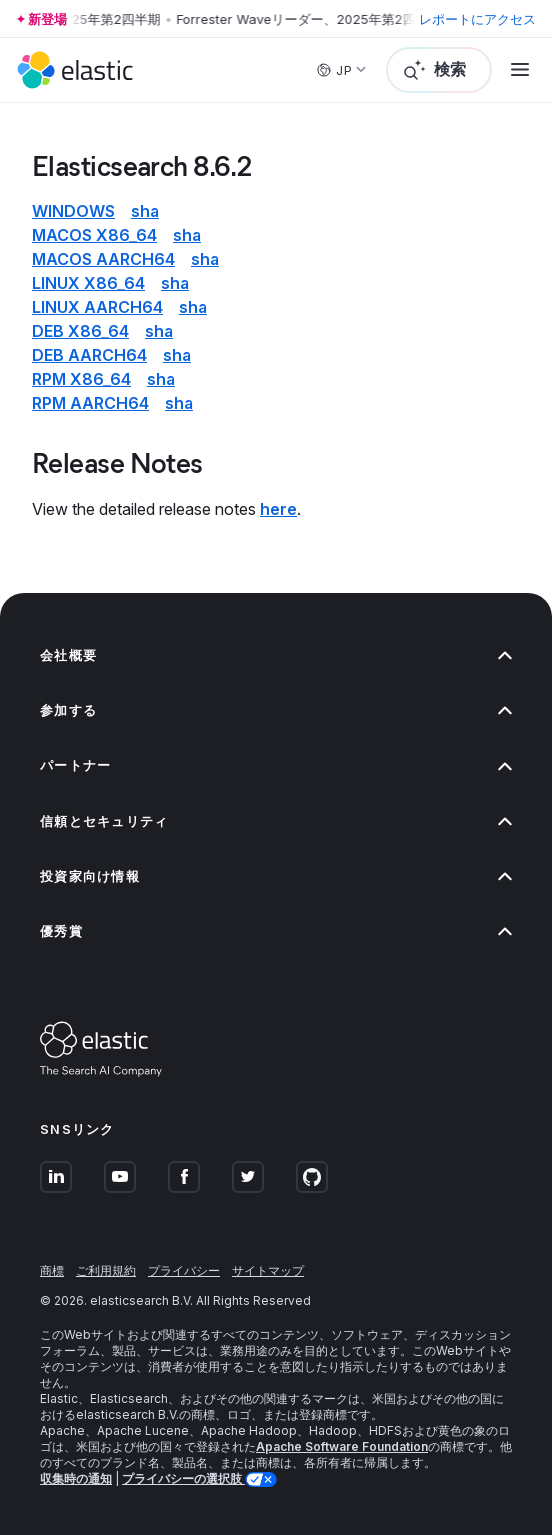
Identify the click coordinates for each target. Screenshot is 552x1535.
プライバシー (184, 1270)
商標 (52, 1270)
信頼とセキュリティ (276, 821)
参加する (276, 710)
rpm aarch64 (90, 403)
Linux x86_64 (88, 283)
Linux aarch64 (97, 307)
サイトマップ (268, 1270)
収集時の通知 (76, 1478)
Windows (73, 211)
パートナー (276, 765)
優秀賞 (276, 931)
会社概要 (276, 655)
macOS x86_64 (94, 235)
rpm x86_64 (81, 379)
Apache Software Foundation (342, 1446)
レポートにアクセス (477, 19)
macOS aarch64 (103, 259)
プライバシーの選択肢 (183, 1478)
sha (145, 211)
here (278, 509)
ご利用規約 (106, 1270)
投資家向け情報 (276, 876)
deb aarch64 (89, 355)
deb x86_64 (80, 331)
